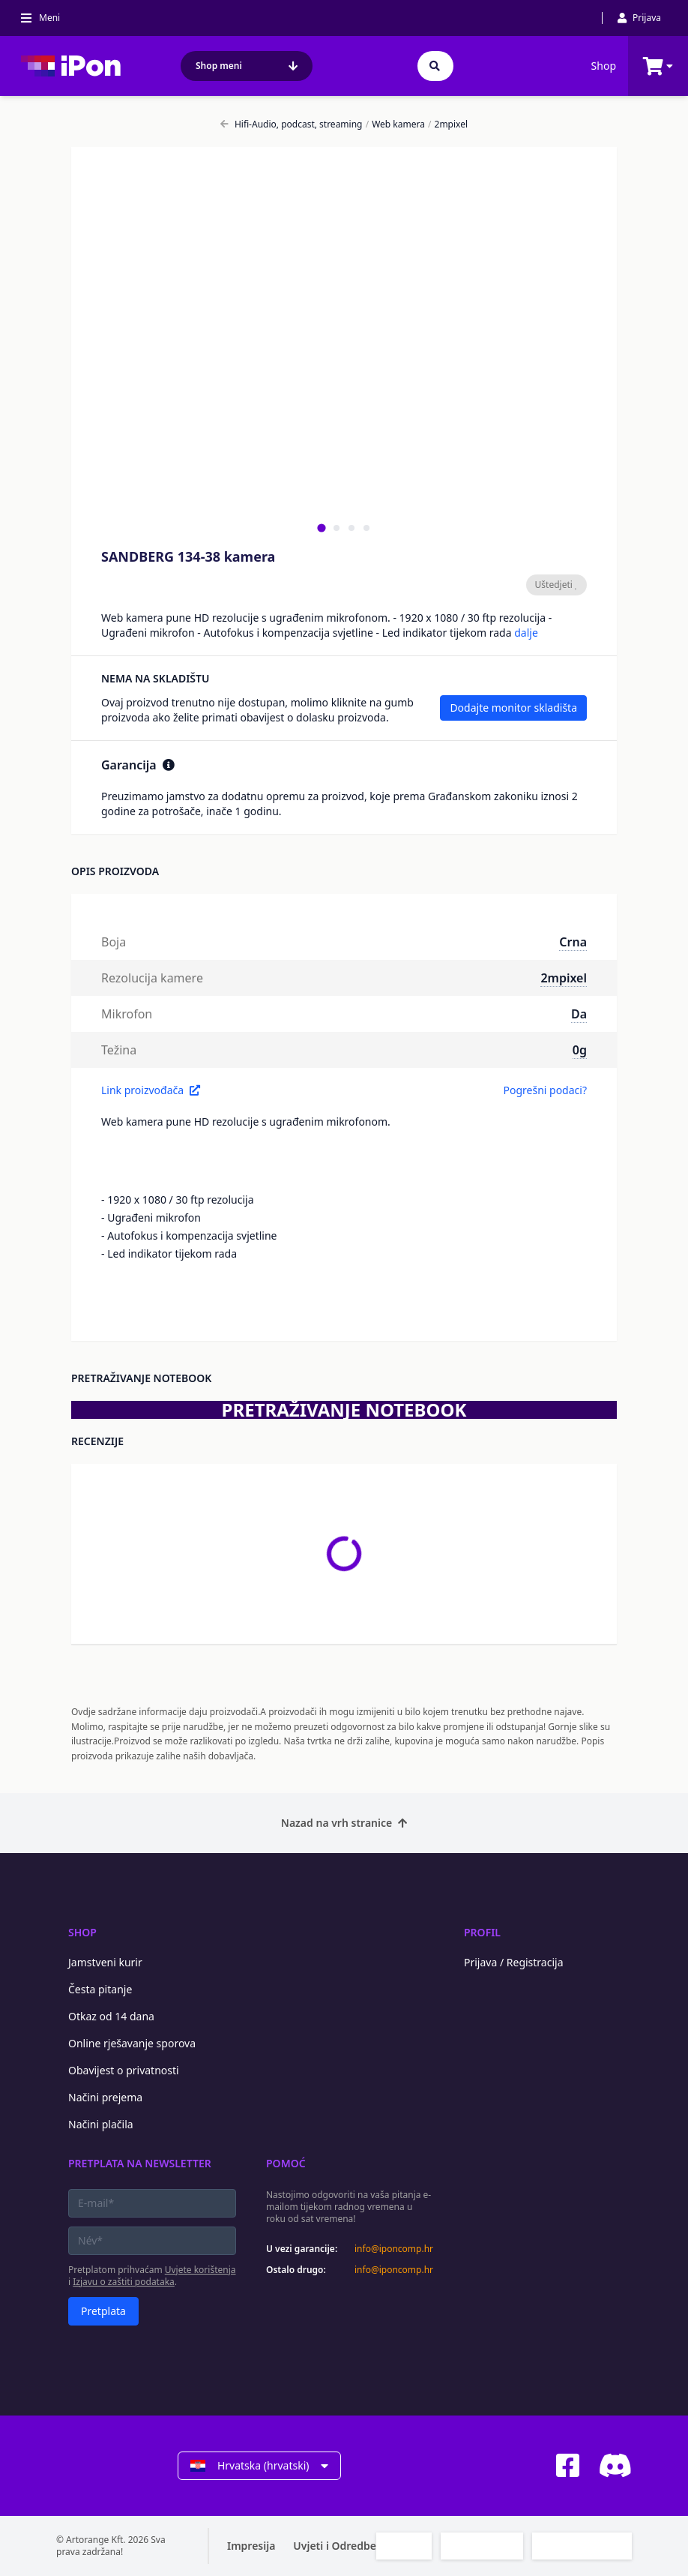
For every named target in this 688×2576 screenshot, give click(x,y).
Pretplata (103, 2311)
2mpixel (448, 124)
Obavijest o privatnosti (123, 2070)
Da (579, 1014)
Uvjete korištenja (200, 2269)
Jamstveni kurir (105, 1962)
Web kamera (395, 124)
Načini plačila (100, 2124)
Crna (573, 942)
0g (580, 1050)
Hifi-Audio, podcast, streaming (291, 124)
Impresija (251, 2546)
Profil (482, 1932)
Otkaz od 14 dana (111, 2016)
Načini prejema (105, 2097)
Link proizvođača (150, 1090)
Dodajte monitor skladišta (513, 707)
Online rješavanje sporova (132, 2043)
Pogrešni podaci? (545, 1090)
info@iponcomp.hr (393, 2249)
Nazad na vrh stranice (344, 1823)
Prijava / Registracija (514, 1962)
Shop (603, 65)
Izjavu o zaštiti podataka (124, 2281)
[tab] (321, 527)
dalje (526, 632)
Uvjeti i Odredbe (334, 2546)
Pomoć (286, 2163)
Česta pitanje (100, 1989)
